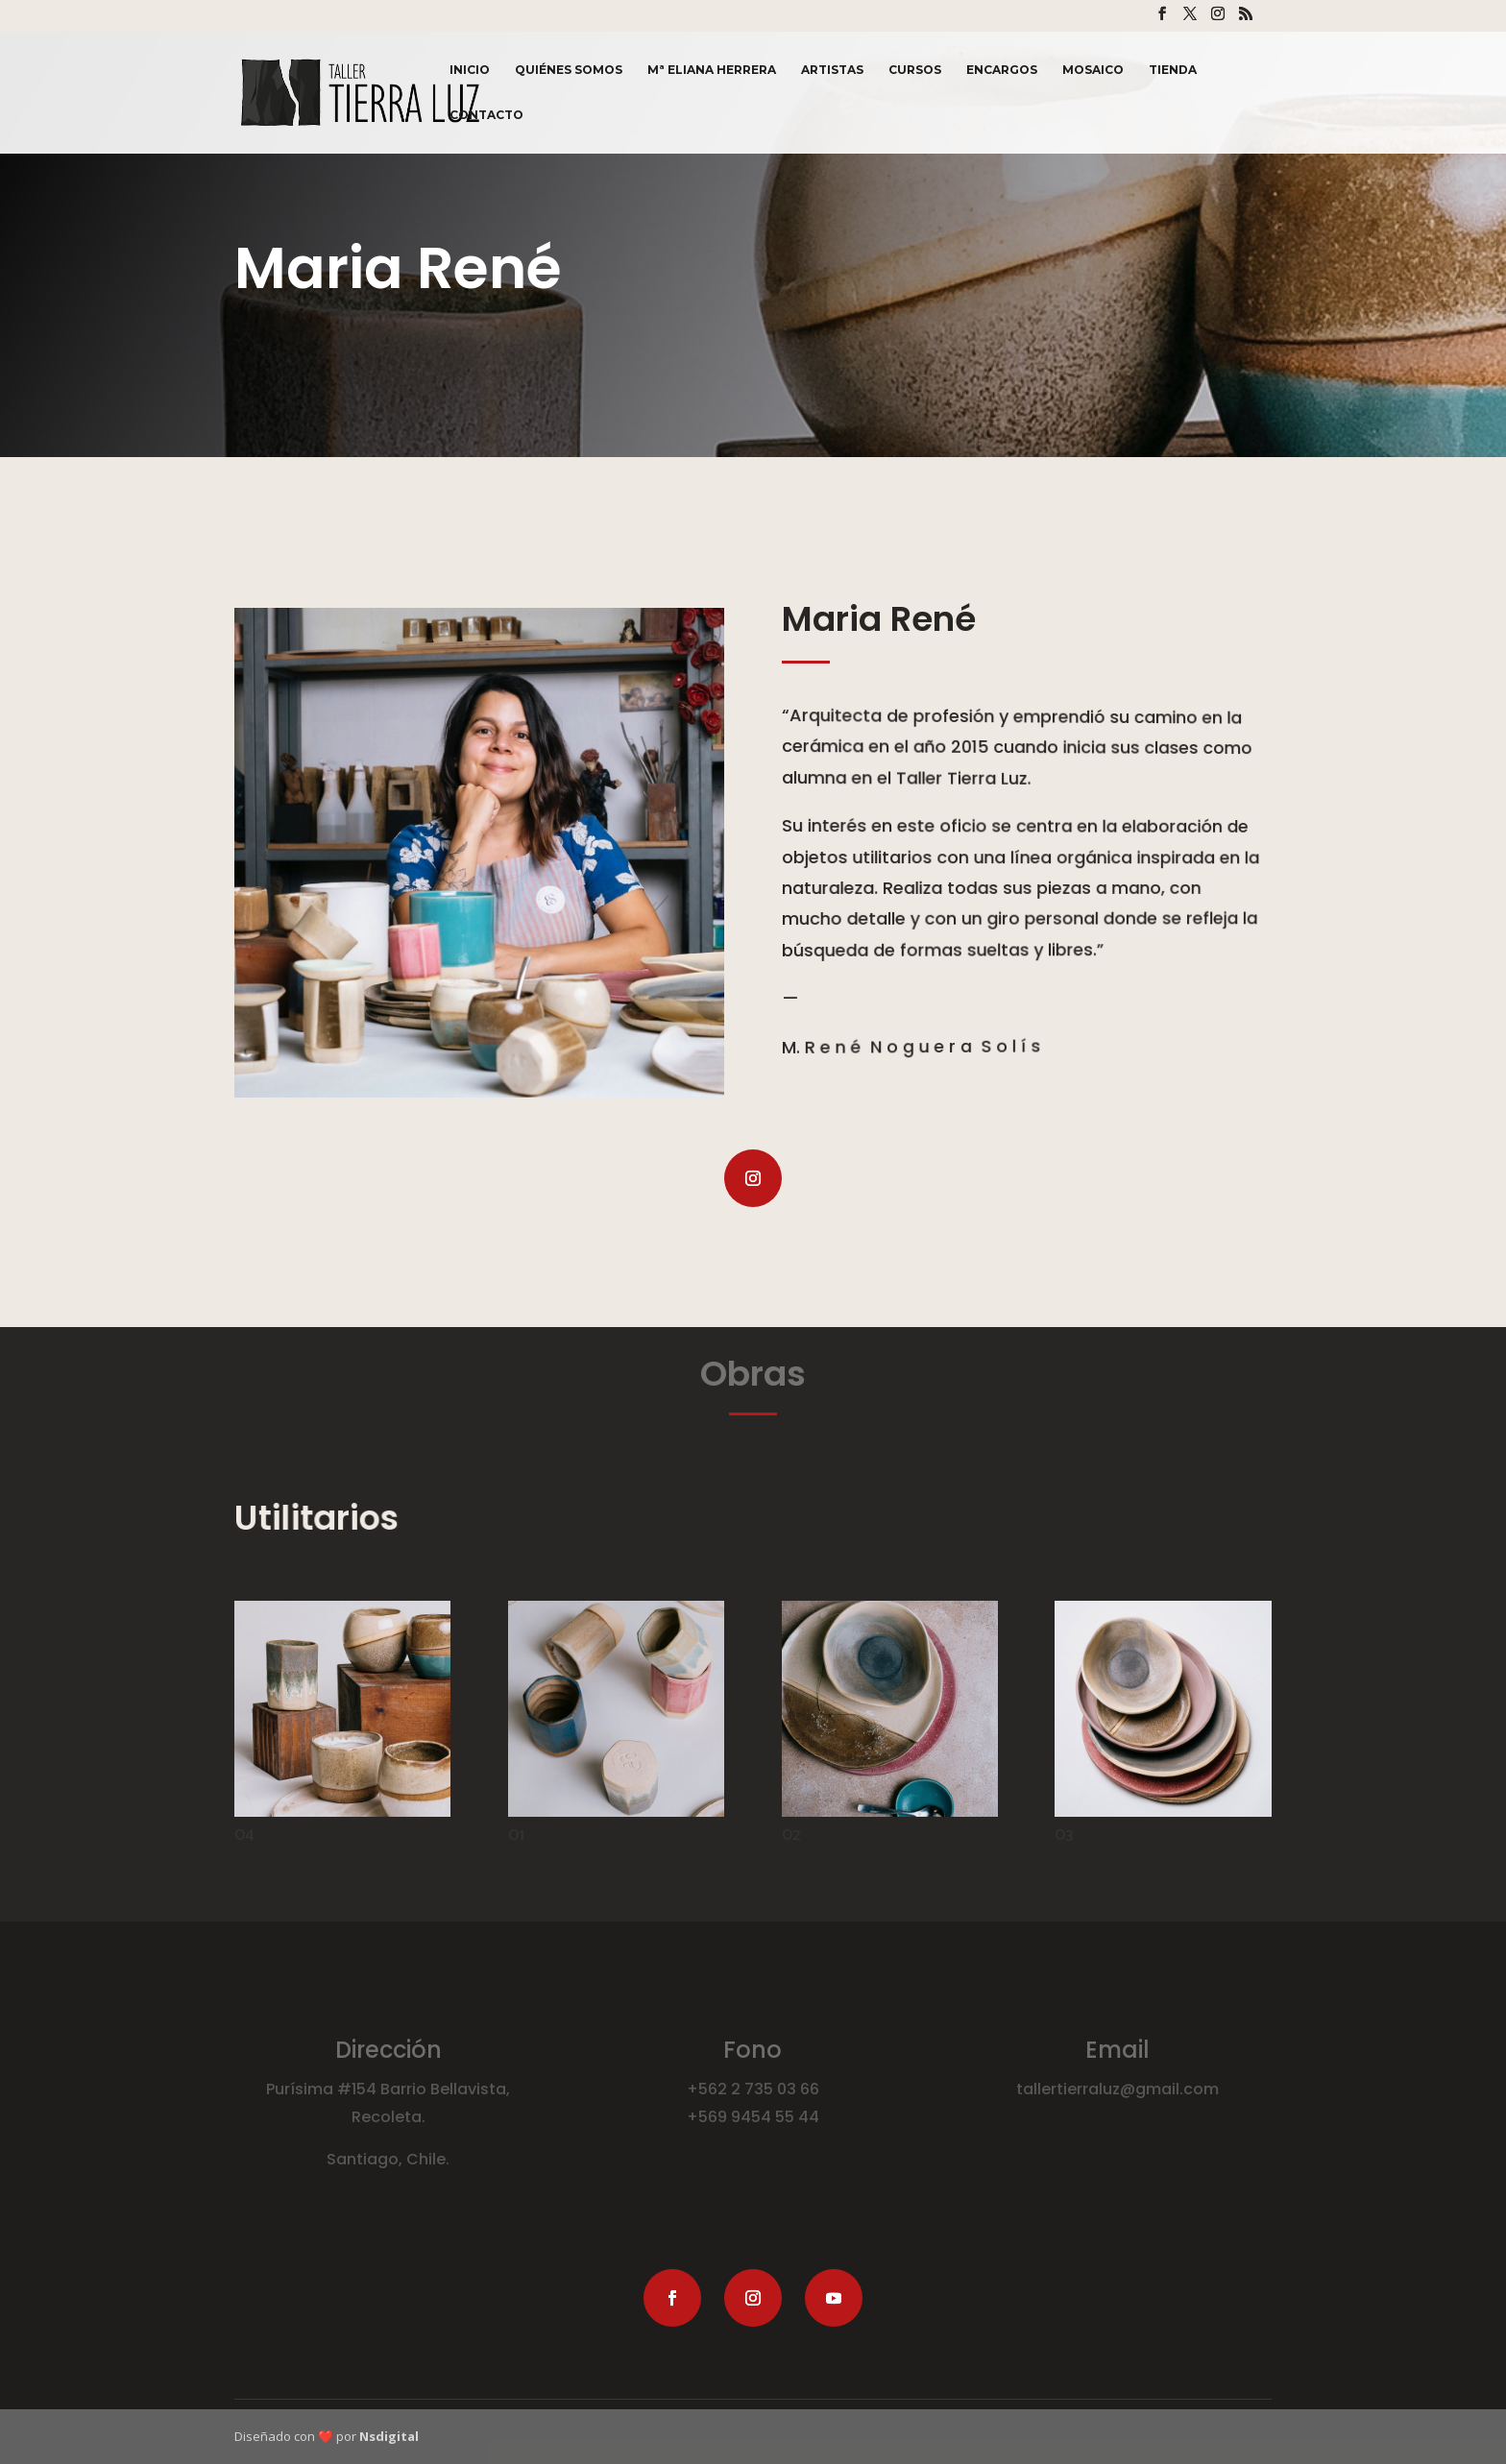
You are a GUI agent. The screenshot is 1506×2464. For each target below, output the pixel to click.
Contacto (486, 115)
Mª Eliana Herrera (711, 70)
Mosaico (1093, 70)
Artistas (832, 70)
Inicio (469, 70)
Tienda (1173, 70)
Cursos (914, 70)
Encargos (1001, 70)
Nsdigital (389, 2436)
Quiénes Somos (568, 70)
